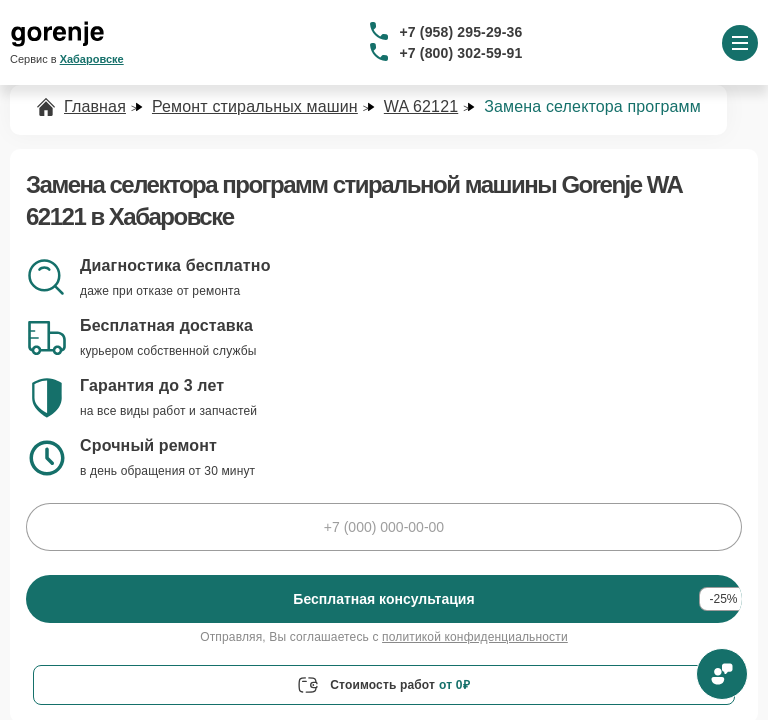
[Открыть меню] (740, 43)
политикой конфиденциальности (475, 637)
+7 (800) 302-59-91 (461, 53)
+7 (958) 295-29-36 (461, 32)
